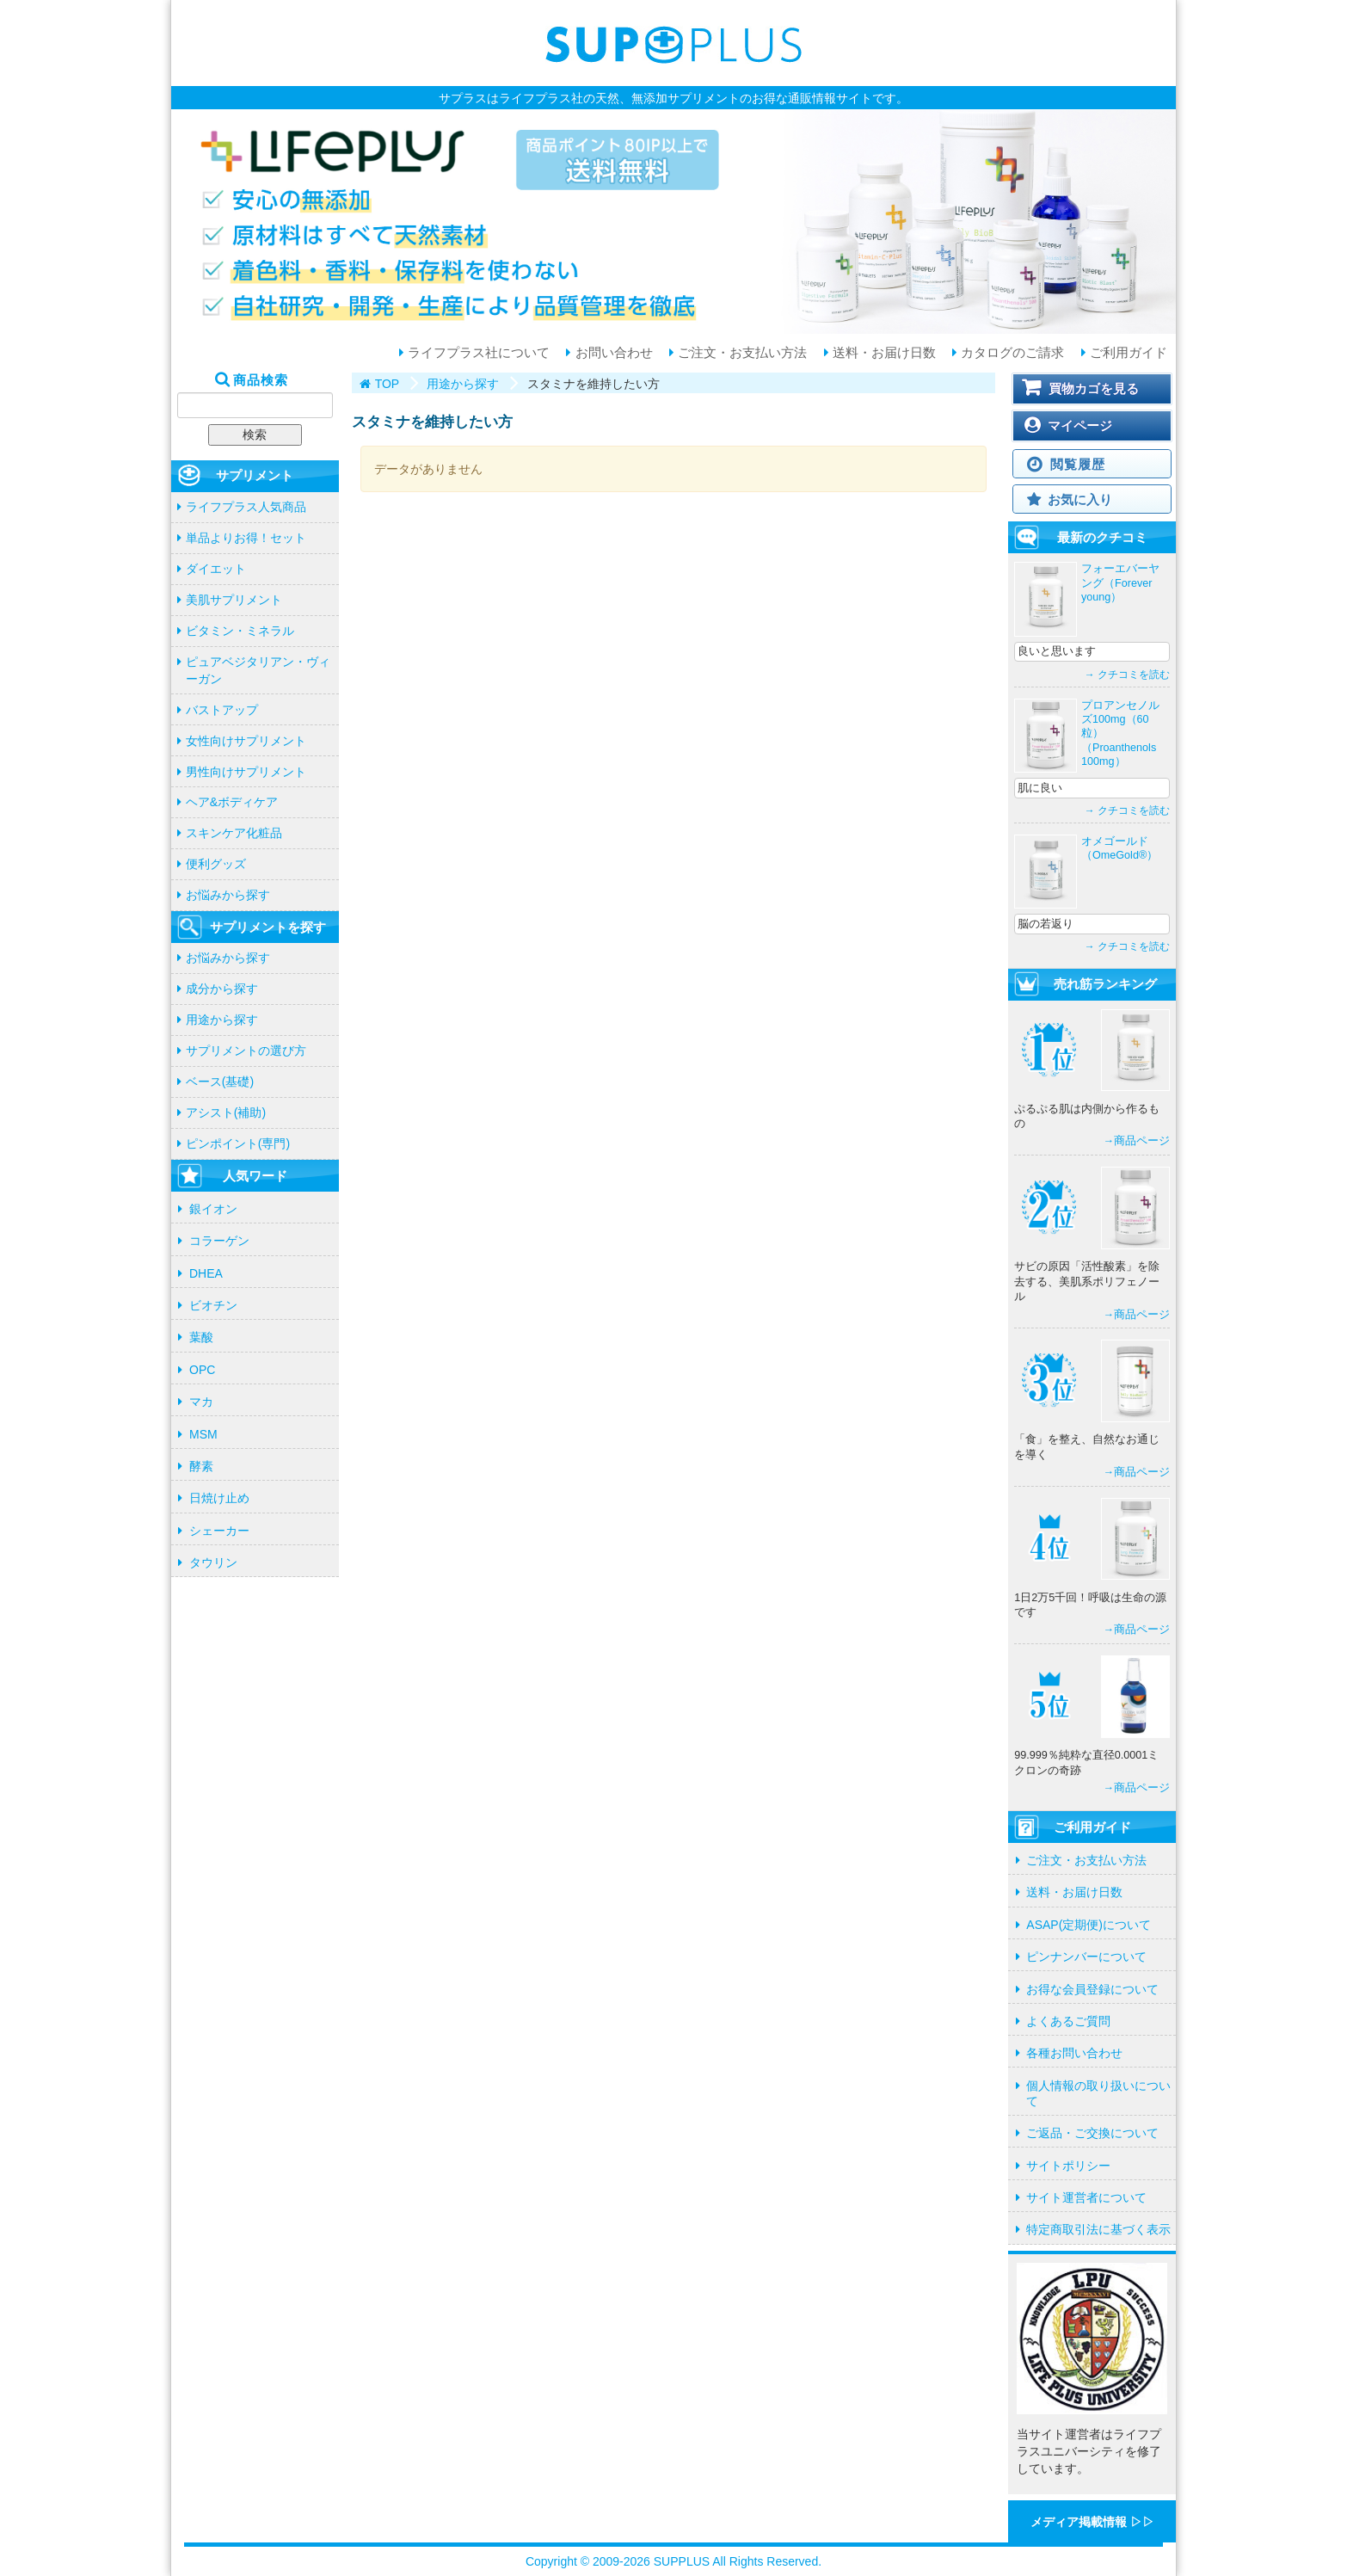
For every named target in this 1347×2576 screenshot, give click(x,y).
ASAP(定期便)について (1088, 1925)
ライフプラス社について (477, 353)
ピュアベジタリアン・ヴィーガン (258, 670)
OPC (202, 1370)
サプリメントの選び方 (246, 1050)
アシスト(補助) (226, 1112)
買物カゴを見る (1094, 388)
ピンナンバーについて (1086, 1956)
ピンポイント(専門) (238, 1143)
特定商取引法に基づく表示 (1098, 2229)
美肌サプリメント (234, 600)
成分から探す (222, 988)
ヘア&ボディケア (232, 802)
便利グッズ (216, 864)
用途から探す (222, 1019)
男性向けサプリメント (246, 772)
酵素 (201, 1466)
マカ (201, 1401)
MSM (203, 1434)
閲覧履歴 (1077, 464)
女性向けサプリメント (246, 741)
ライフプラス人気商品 (246, 507)
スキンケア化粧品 (234, 833)
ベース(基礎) (220, 1081)
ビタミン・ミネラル (240, 631)
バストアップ (222, 710)
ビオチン (213, 1305)
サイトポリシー (1068, 2165)
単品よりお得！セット (246, 538)
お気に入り (1080, 499)
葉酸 (201, 1337)
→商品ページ (1136, 1141)
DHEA (206, 1273)
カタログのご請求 (1010, 353)
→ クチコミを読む (1127, 675)
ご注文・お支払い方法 (740, 353)
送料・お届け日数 (882, 353)
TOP (387, 384)
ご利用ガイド (1126, 353)
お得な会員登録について (1092, 1989)
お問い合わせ (611, 353)
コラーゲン (219, 1241)
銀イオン (213, 1209)
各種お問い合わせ (1074, 2053)
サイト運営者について (1086, 2197)
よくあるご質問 (1068, 2021)
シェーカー (219, 1531)
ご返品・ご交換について (1092, 2133)
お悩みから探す (228, 895)
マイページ (1080, 425)
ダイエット (216, 569)
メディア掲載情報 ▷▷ (1092, 2522)
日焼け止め (219, 1498)
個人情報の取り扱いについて (1098, 2093)
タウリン (213, 1562)
